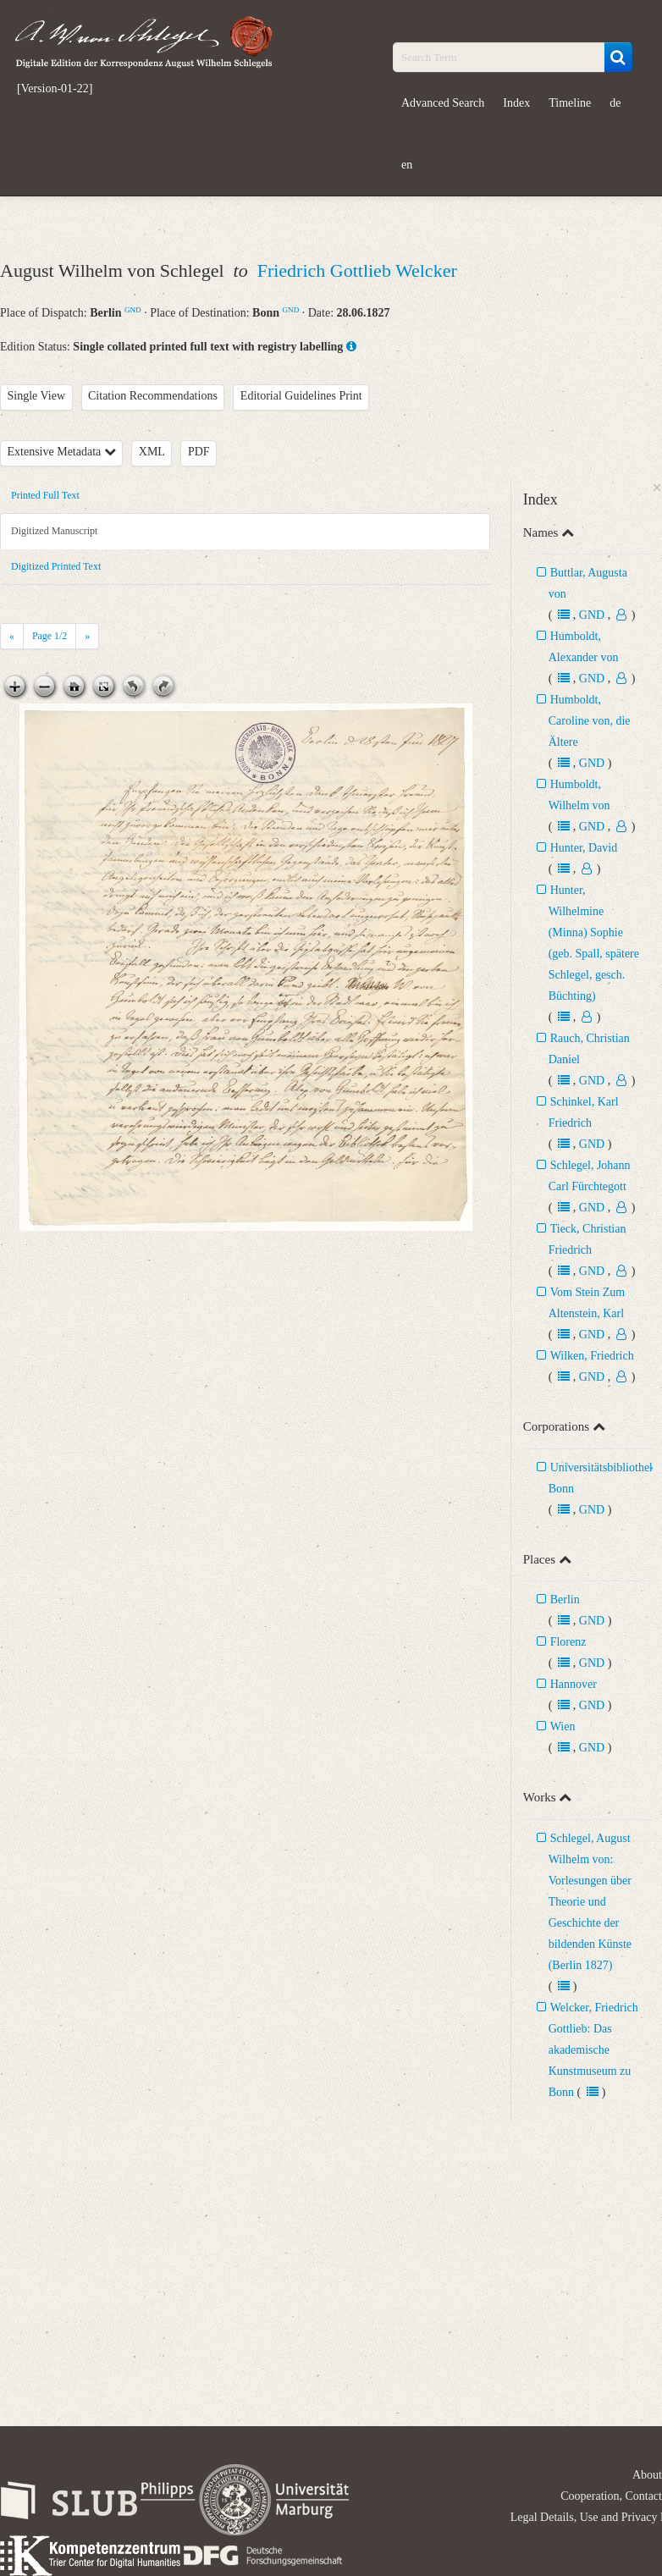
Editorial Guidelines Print (301, 395)
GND (132, 310)
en (406, 164)
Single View (37, 395)
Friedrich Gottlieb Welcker (357, 270)
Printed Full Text (45, 495)
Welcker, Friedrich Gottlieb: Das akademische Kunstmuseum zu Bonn (593, 2050)
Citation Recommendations (153, 395)
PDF (199, 451)
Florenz (568, 1642)
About (647, 2474)
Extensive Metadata (62, 451)
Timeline (570, 103)
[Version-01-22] (54, 89)
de (615, 103)
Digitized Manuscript (54, 531)
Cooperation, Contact (611, 2496)
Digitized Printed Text (56, 566)
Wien (563, 1726)
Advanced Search (442, 103)
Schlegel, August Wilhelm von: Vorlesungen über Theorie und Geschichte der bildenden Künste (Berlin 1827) (590, 1902)
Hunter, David (584, 847)
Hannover (573, 1684)
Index (516, 103)
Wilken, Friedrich (592, 1355)
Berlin (565, 1599)
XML (152, 451)
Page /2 (49, 636)
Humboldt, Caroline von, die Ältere (590, 720)
